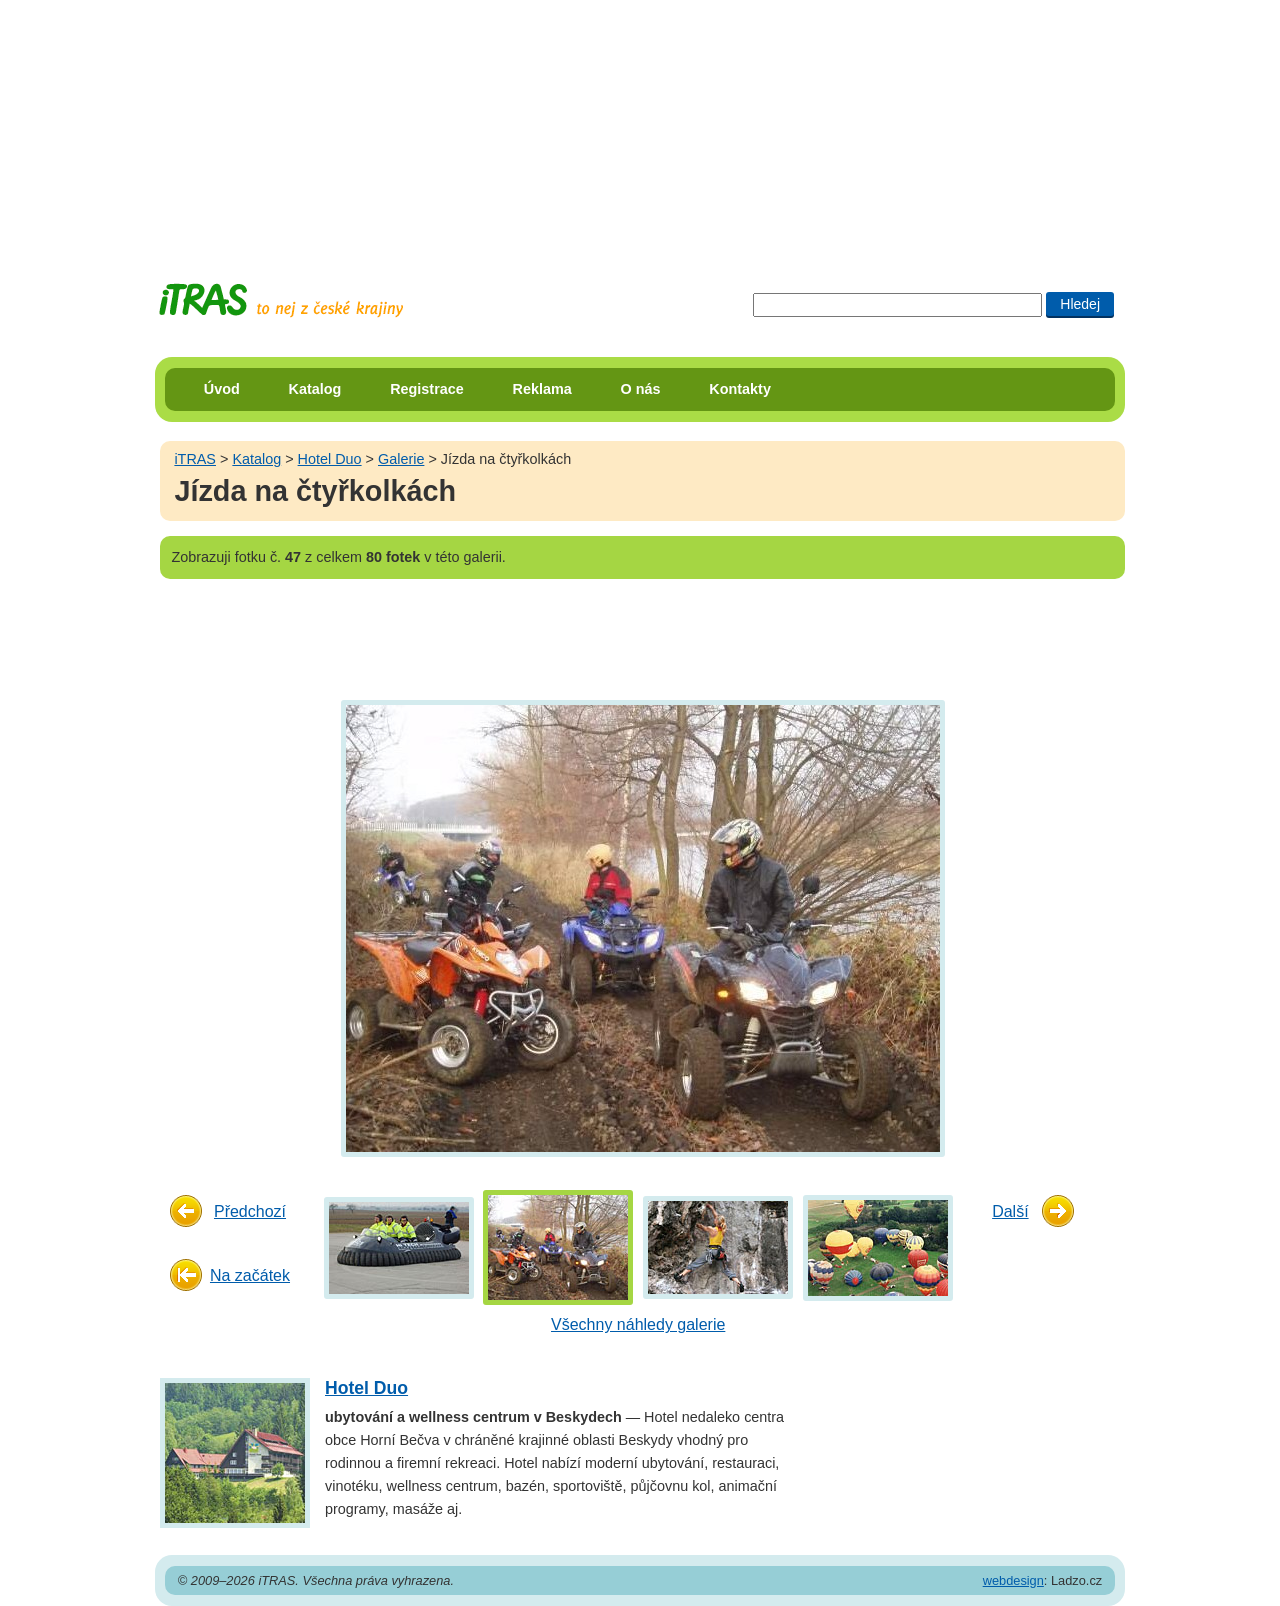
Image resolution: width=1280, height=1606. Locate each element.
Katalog (315, 389)
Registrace (427, 389)
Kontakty (740, 389)
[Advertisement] (640, 125)
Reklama (542, 389)
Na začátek (250, 1275)
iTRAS (195, 459)
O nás (641, 389)
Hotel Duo (330, 459)
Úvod (222, 389)
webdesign (1013, 1580)
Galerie (401, 459)
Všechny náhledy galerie (638, 1324)
